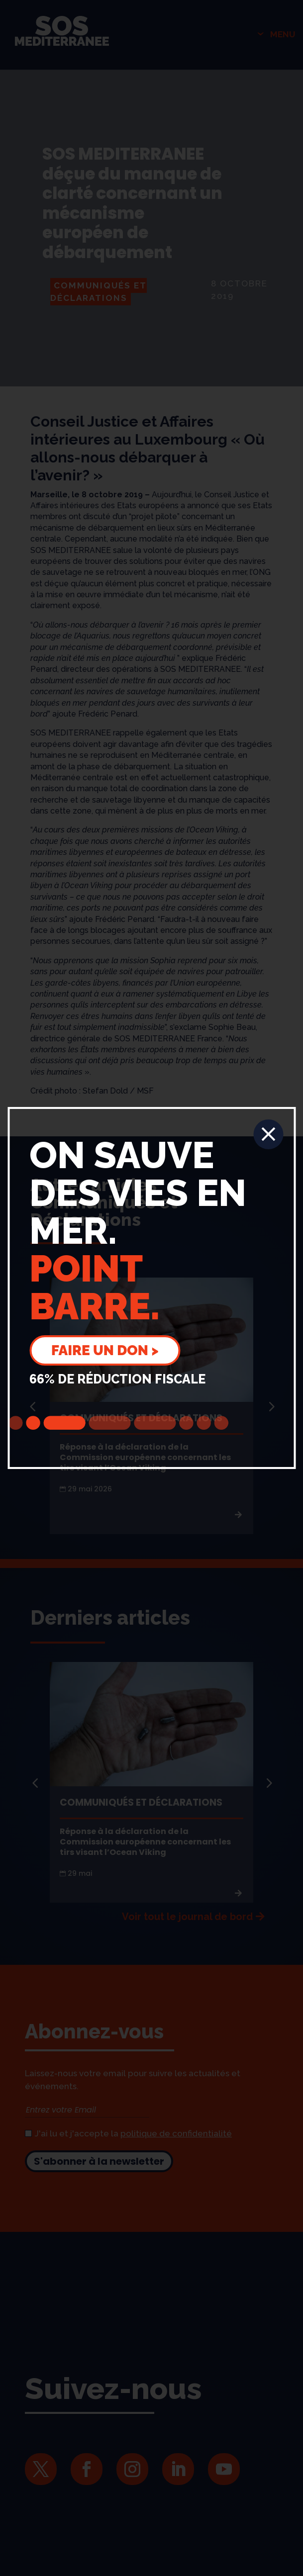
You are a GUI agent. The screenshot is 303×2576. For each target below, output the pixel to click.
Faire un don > (105, 1350)
